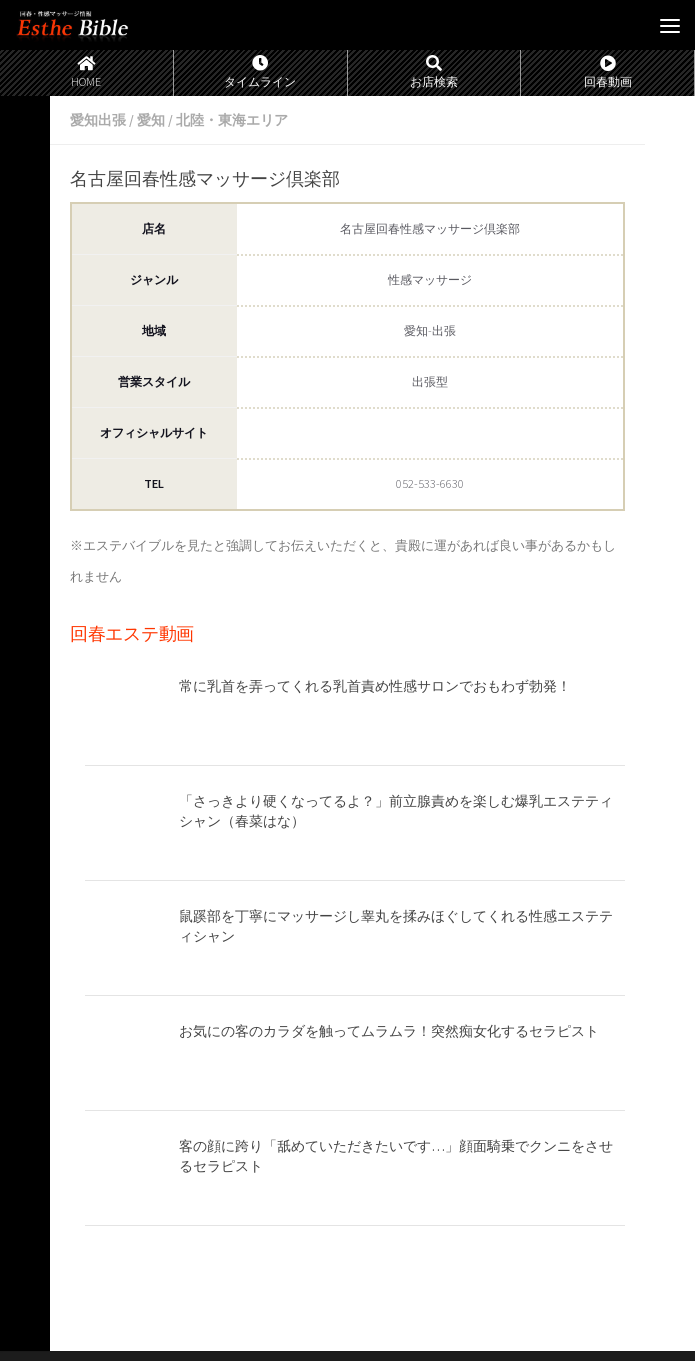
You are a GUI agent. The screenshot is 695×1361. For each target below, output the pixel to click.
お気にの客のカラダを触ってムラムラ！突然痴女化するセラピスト (389, 1031)
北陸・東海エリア (232, 120)
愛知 (151, 120)
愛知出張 (98, 120)
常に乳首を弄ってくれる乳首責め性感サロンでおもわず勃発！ (375, 686)
